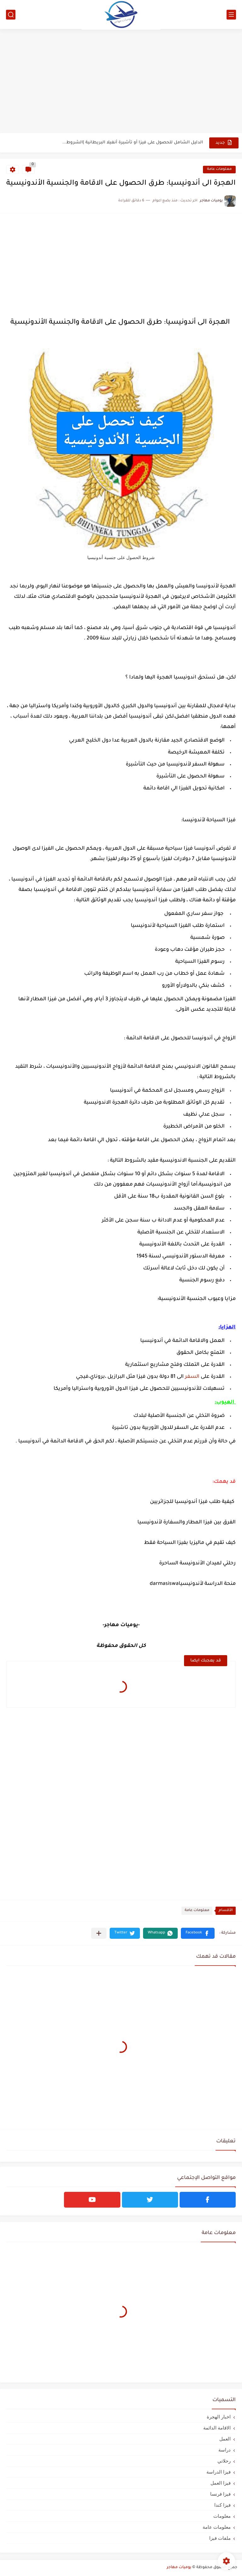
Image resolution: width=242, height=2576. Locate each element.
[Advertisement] (121, 84)
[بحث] (10, 15)
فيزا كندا (222, 2505)
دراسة (224, 2449)
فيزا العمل (220, 2483)
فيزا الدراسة (218, 2472)
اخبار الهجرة (219, 2416)
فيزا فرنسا (220, 2494)
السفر (193, 1377)
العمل (225, 2438)
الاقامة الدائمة (217, 2427)
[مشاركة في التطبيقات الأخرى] (99, 1933)
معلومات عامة (219, 169)
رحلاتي (224, 2460)
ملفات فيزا (220, 2538)
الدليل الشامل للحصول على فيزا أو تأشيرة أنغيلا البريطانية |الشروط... (132, 142)
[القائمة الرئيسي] (231, 15)
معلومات (222, 2516)
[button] (198, 1933)
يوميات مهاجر (179, 2567)
